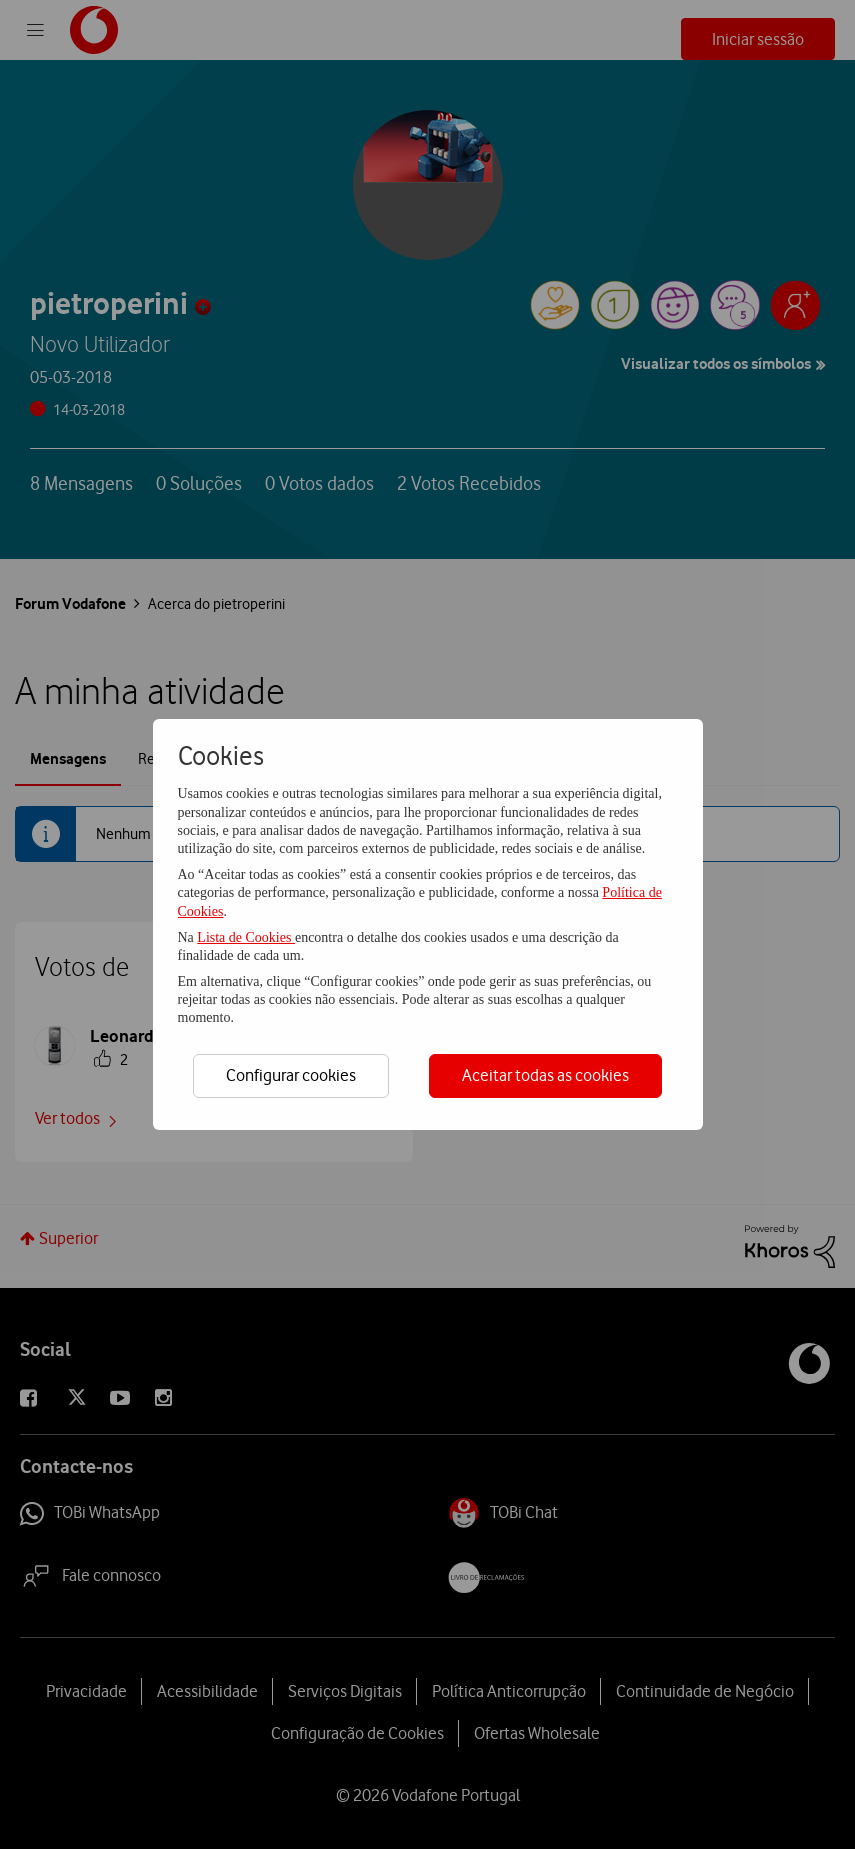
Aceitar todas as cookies (545, 1075)
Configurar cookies (291, 1075)
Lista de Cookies (246, 937)
